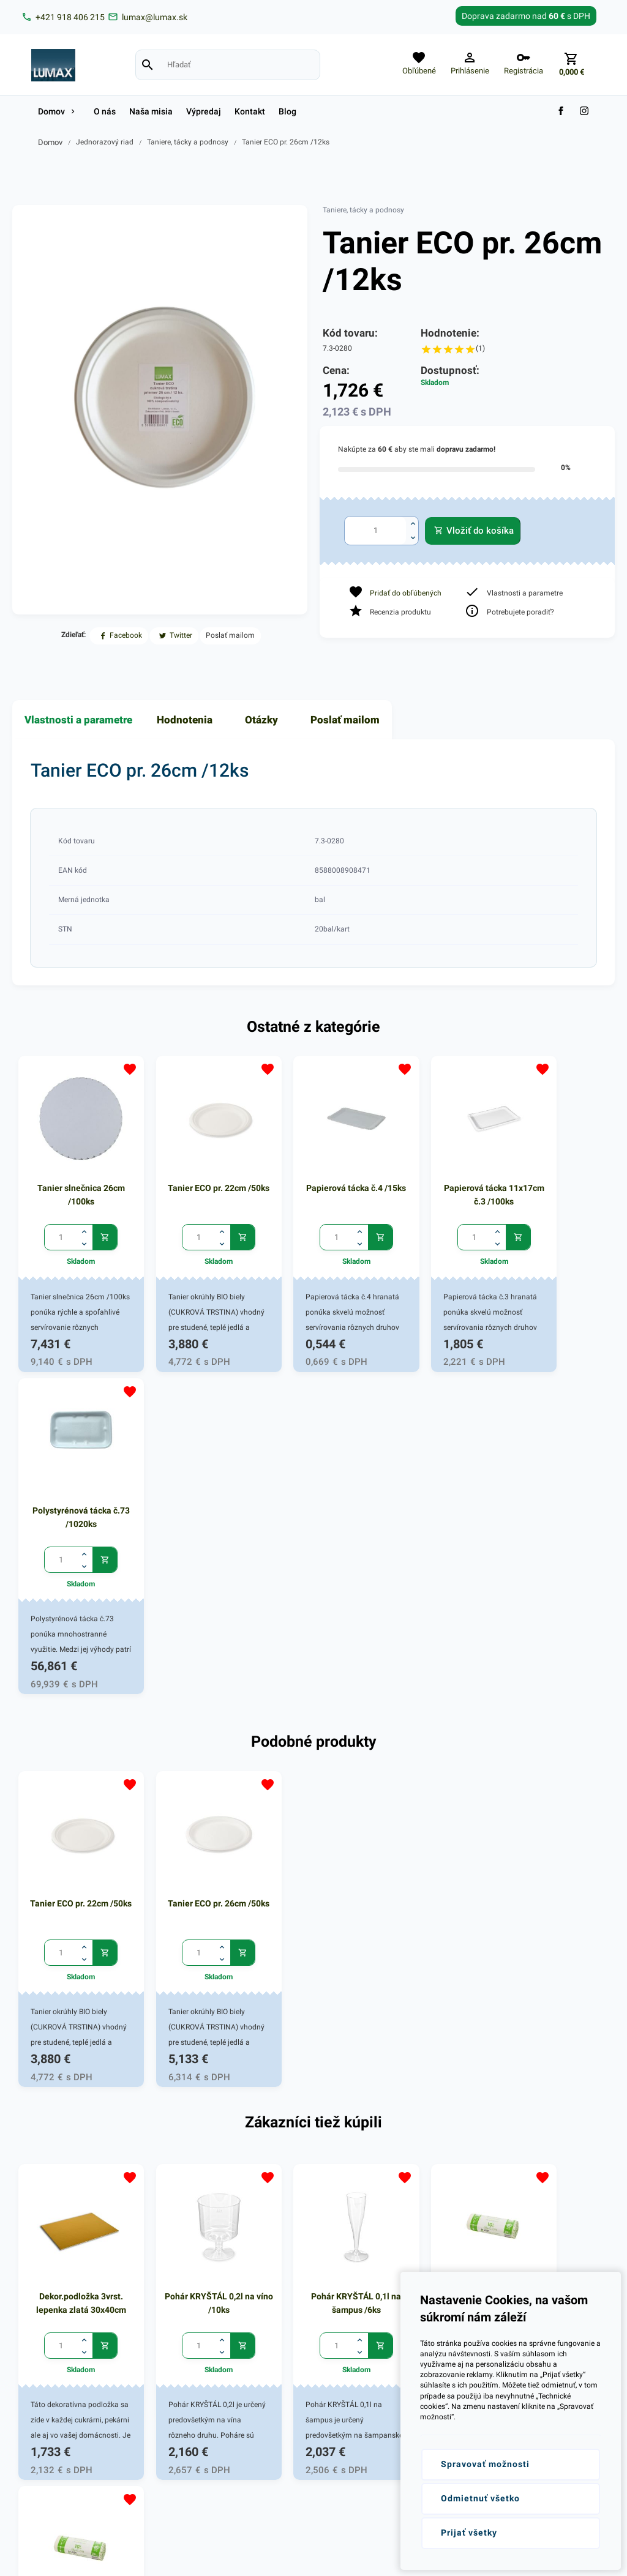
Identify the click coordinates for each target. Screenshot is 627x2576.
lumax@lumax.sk (66, 2248)
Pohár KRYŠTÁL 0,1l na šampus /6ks (313, 1929)
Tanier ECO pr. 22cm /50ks (193, 1177)
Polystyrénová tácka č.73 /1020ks (554, 1177)
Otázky (261, 720)
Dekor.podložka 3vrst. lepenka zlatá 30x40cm (73, 1929)
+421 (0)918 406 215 (71, 2233)
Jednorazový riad (104, 142)
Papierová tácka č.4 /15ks (313, 1177)
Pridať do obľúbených (405, 593)
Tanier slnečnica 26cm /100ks (72, 1177)
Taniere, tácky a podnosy (187, 142)
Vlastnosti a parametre (78, 720)
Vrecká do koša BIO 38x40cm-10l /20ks (434, 1929)
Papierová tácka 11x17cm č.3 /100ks (434, 1177)
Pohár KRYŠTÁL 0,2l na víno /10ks (193, 1929)
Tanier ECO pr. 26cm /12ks (285, 142)
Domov (50, 142)
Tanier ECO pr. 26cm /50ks (193, 1553)
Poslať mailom (345, 720)
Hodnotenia (184, 720)
